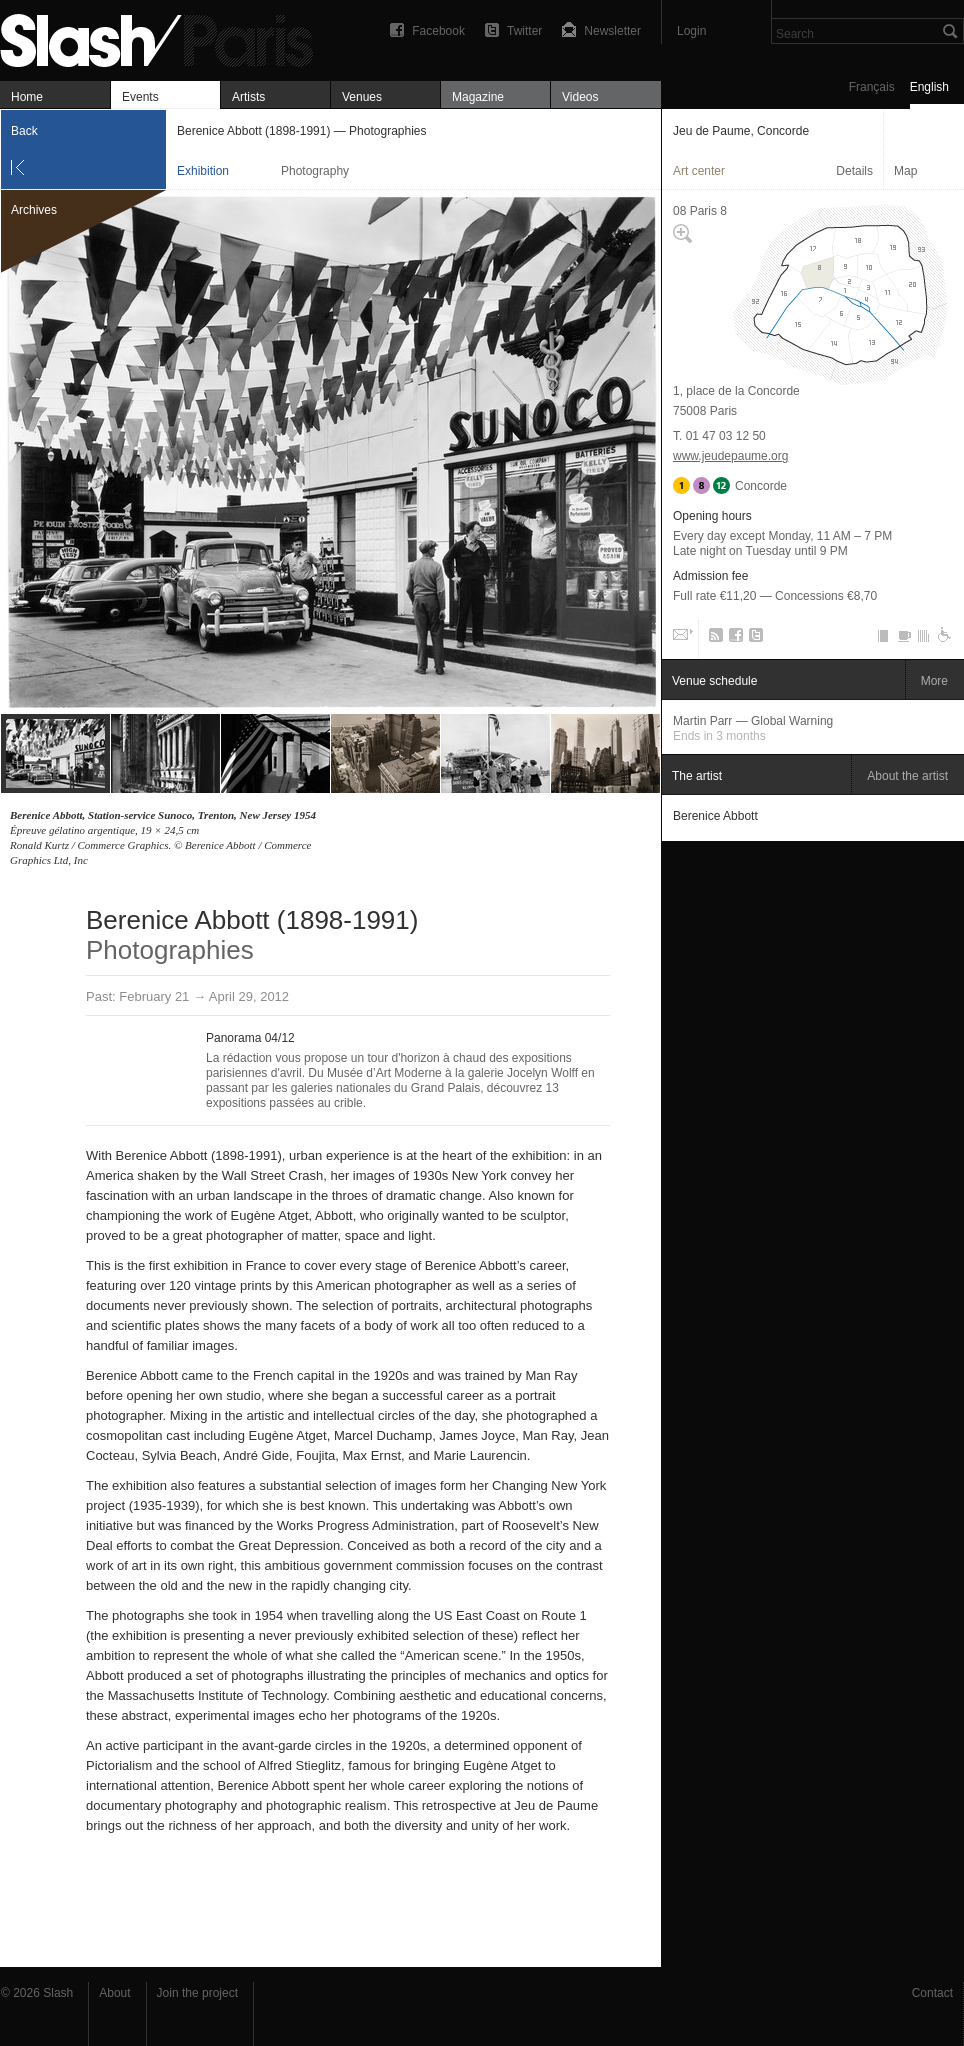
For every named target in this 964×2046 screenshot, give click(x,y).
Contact (932, 1993)
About (114, 1993)
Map (905, 171)
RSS (712, 639)
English (929, 87)
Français (872, 87)
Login (691, 31)
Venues (362, 97)
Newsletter (612, 31)
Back (24, 131)
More (934, 681)
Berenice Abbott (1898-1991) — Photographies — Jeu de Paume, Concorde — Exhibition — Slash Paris (165, 37)
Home (27, 97)
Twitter (524, 31)
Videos (580, 97)
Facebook (438, 31)
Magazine (478, 97)
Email (681, 639)
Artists (248, 97)
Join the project (197, 1993)
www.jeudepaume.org (730, 456)
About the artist (907, 776)
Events (140, 97)
